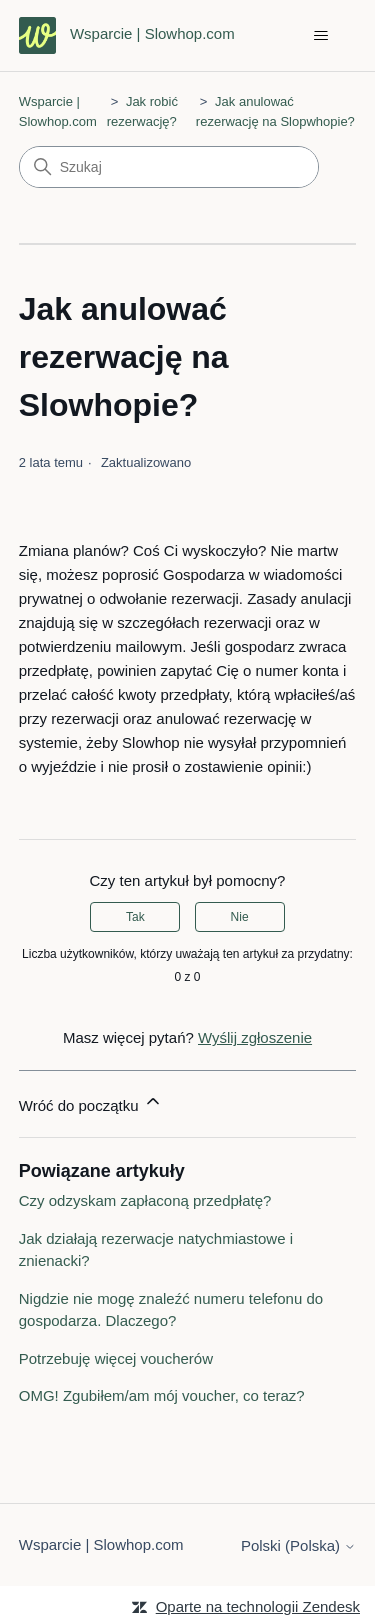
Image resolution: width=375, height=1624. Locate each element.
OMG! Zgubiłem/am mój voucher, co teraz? (162, 1395)
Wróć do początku (91, 1102)
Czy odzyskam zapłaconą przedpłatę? (145, 1200)
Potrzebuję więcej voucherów (116, 1358)
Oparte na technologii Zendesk (258, 1606)
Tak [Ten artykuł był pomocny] (135, 917)
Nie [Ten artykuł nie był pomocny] (240, 917)
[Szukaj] (169, 167)
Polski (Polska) (298, 1545)
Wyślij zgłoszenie (255, 1037)
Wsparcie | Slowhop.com (101, 1544)
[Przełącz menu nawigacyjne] (320, 36)
